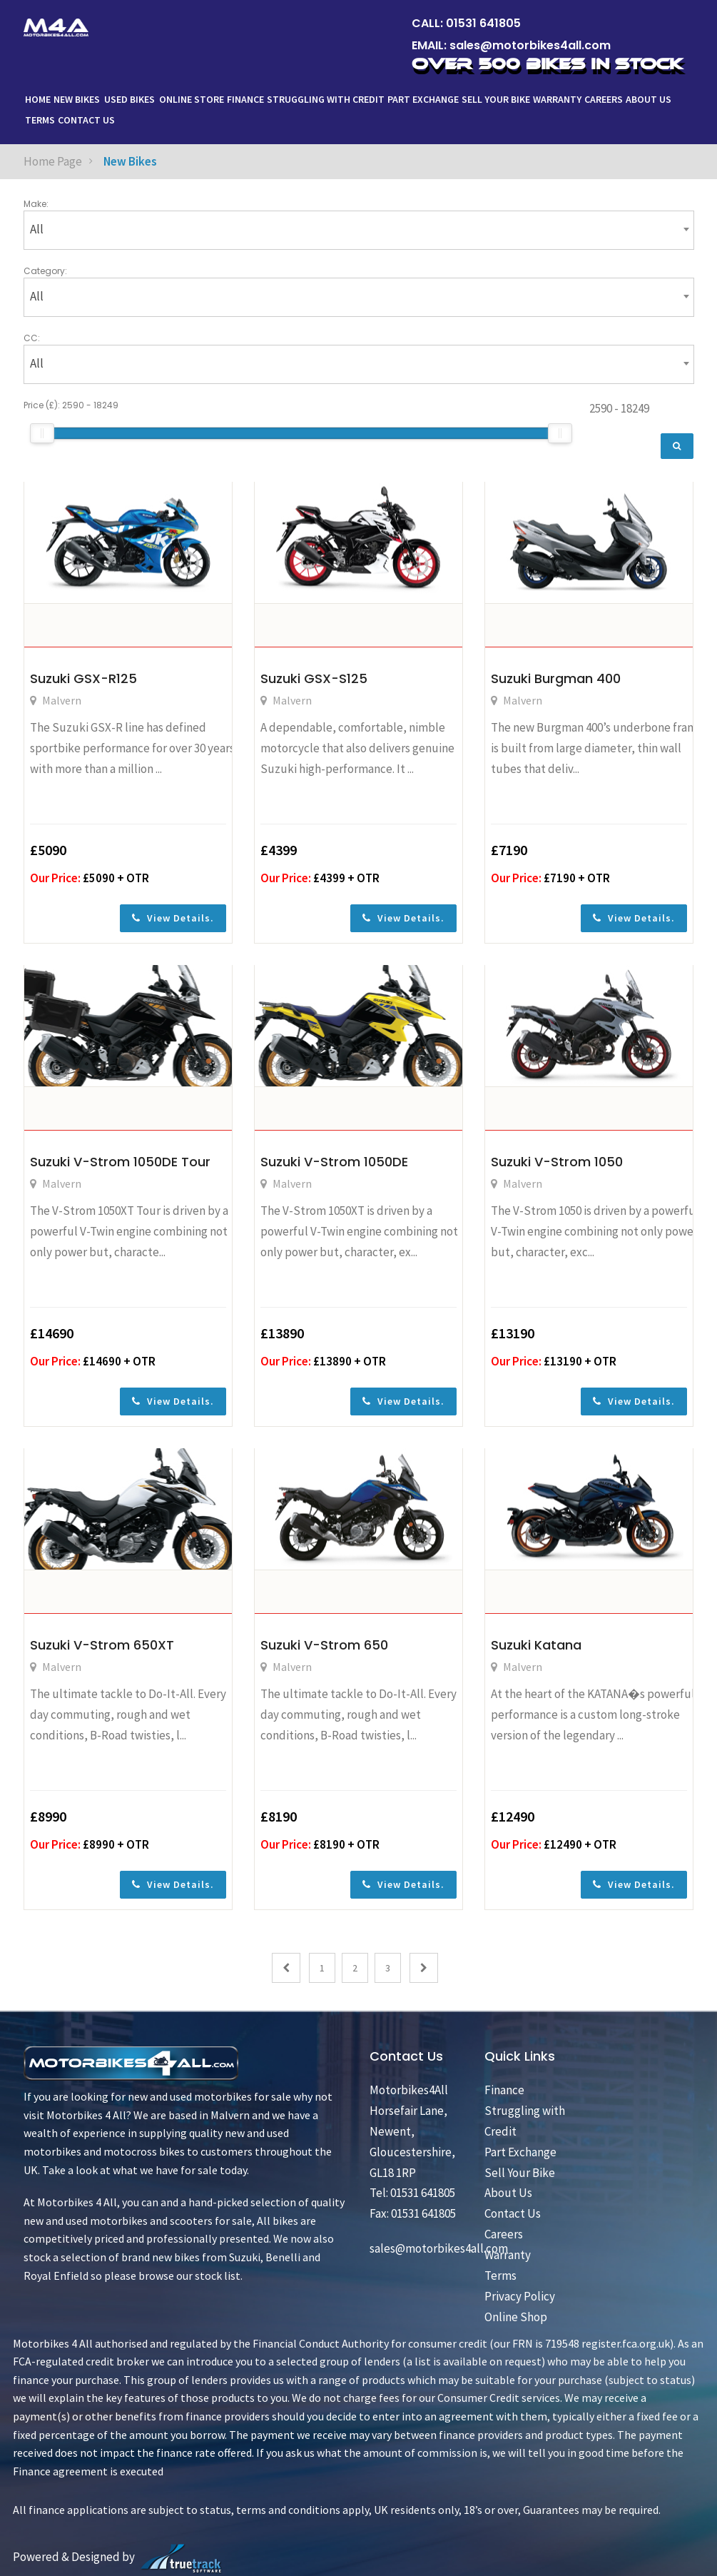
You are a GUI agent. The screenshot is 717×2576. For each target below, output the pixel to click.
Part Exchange (423, 99)
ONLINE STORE (191, 99)
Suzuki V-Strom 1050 (557, 1162)
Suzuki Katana (536, 1645)
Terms (40, 119)
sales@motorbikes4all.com (530, 45)
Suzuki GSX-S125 (313, 678)
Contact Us (86, 119)
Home (38, 99)
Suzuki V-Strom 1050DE (334, 1162)
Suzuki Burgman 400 (556, 678)
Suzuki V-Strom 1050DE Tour (120, 1162)
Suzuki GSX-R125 (83, 678)
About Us (649, 99)
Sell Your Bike (496, 99)
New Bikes (77, 99)
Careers (603, 99)
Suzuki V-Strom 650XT (102, 1645)
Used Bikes (129, 99)
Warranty (557, 99)
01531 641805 (483, 23)
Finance (245, 99)
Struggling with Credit (326, 99)
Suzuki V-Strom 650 (324, 1645)
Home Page (53, 161)
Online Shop (515, 2317)
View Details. (173, 917)
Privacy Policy (519, 2296)
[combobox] (359, 230)
